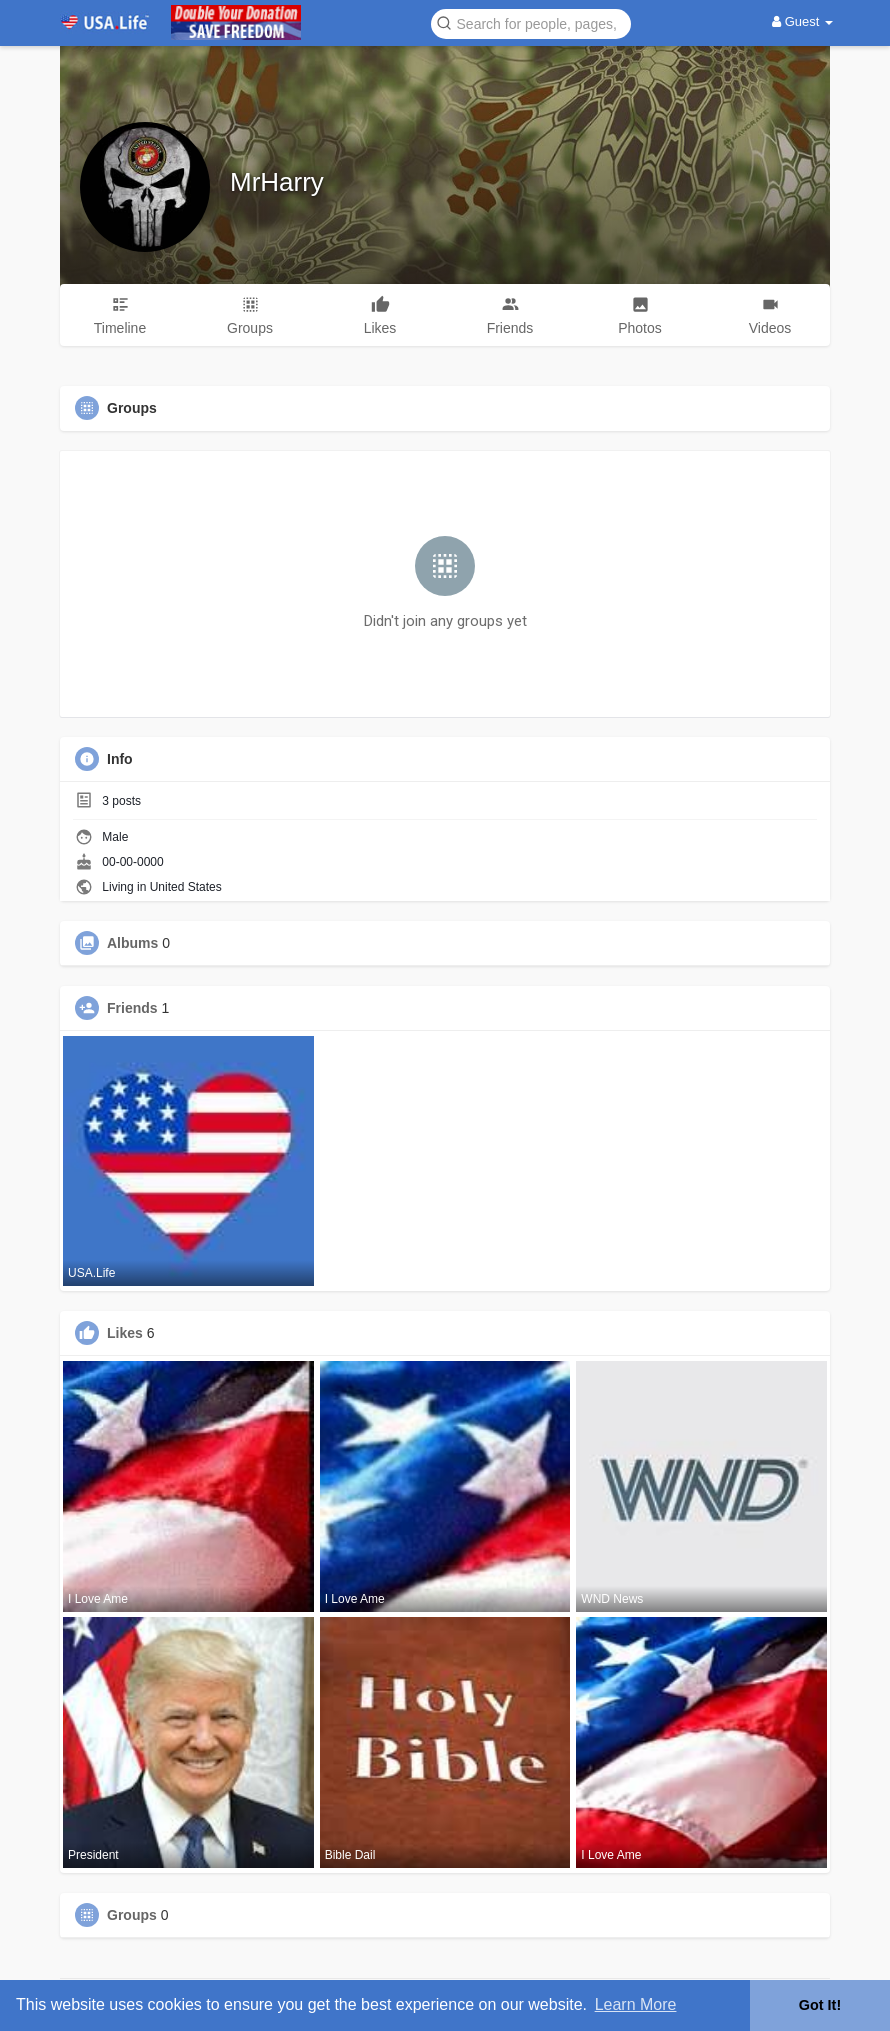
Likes (125, 1333)
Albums (132, 943)
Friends (132, 1008)
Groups (132, 1915)
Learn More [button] (636, 2004)
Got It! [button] (820, 2005)
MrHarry (277, 182)
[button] (531, 22)
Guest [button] (802, 21)
